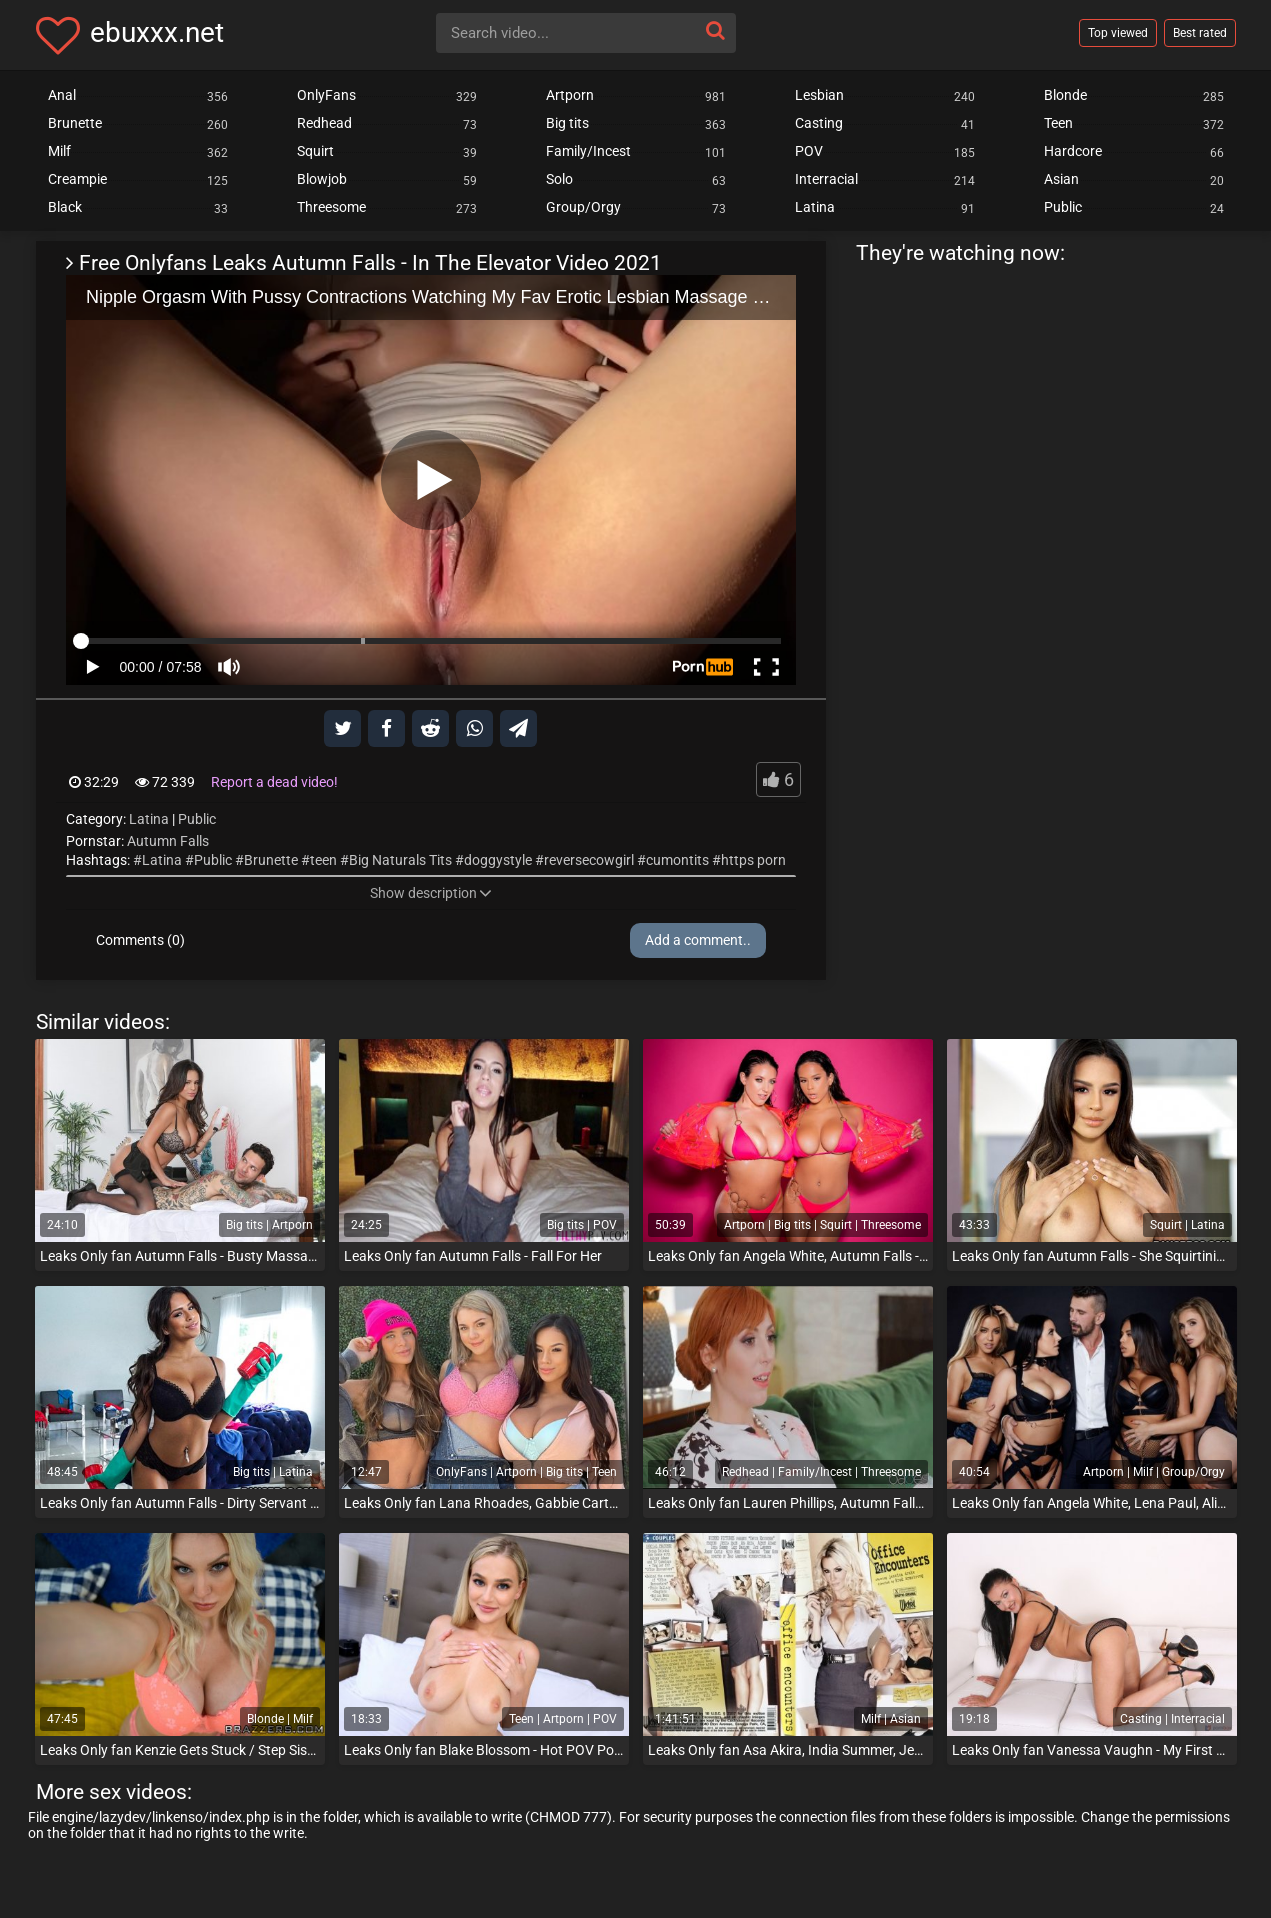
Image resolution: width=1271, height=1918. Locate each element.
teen (323, 860)
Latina (149, 819)
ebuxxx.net (157, 32)
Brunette (271, 860)
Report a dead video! (274, 782)
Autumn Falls (168, 841)
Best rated (1200, 33)
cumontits (677, 860)
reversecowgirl (589, 860)
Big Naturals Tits (400, 860)
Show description (431, 893)
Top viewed (1118, 33)
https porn (753, 860)
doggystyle (498, 860)
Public (197, 819)
